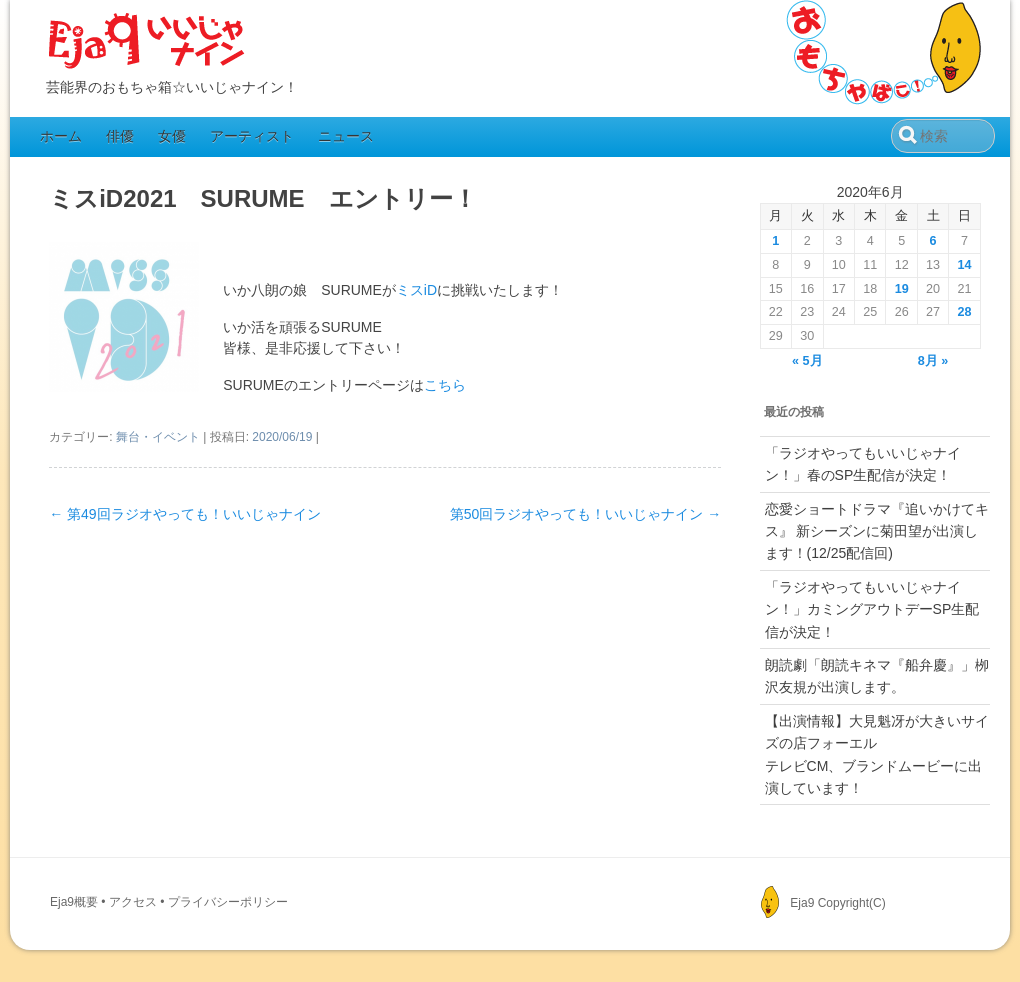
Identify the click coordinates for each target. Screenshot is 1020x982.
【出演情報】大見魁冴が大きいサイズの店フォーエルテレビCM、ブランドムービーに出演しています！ (877, 754)
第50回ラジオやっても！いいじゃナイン (585, 514)
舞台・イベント (158, 437)
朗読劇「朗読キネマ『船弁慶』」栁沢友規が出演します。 (877, 676)
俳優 (120, 136)
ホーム (61, 136)
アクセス (133, 902)
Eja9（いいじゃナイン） (147, 42)
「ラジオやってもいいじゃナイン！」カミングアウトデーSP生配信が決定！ (872, 609)
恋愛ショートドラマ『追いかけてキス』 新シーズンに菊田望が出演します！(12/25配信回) (877, 531)
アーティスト (252, 136)
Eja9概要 (74, 902)
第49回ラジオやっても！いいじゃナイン (184, 514)
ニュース (346, 136)
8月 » (933, 361)
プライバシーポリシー (228, 902)
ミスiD (416, 290)
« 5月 (807, 361)
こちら (445, 385)
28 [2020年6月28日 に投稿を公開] (965, 312)
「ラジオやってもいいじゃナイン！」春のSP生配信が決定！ (863, 464)
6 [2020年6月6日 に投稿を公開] (933, 241)
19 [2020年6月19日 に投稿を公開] (902, 289)
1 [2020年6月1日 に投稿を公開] (775, 241)
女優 (172, 136)
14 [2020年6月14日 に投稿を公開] (965, 265)
